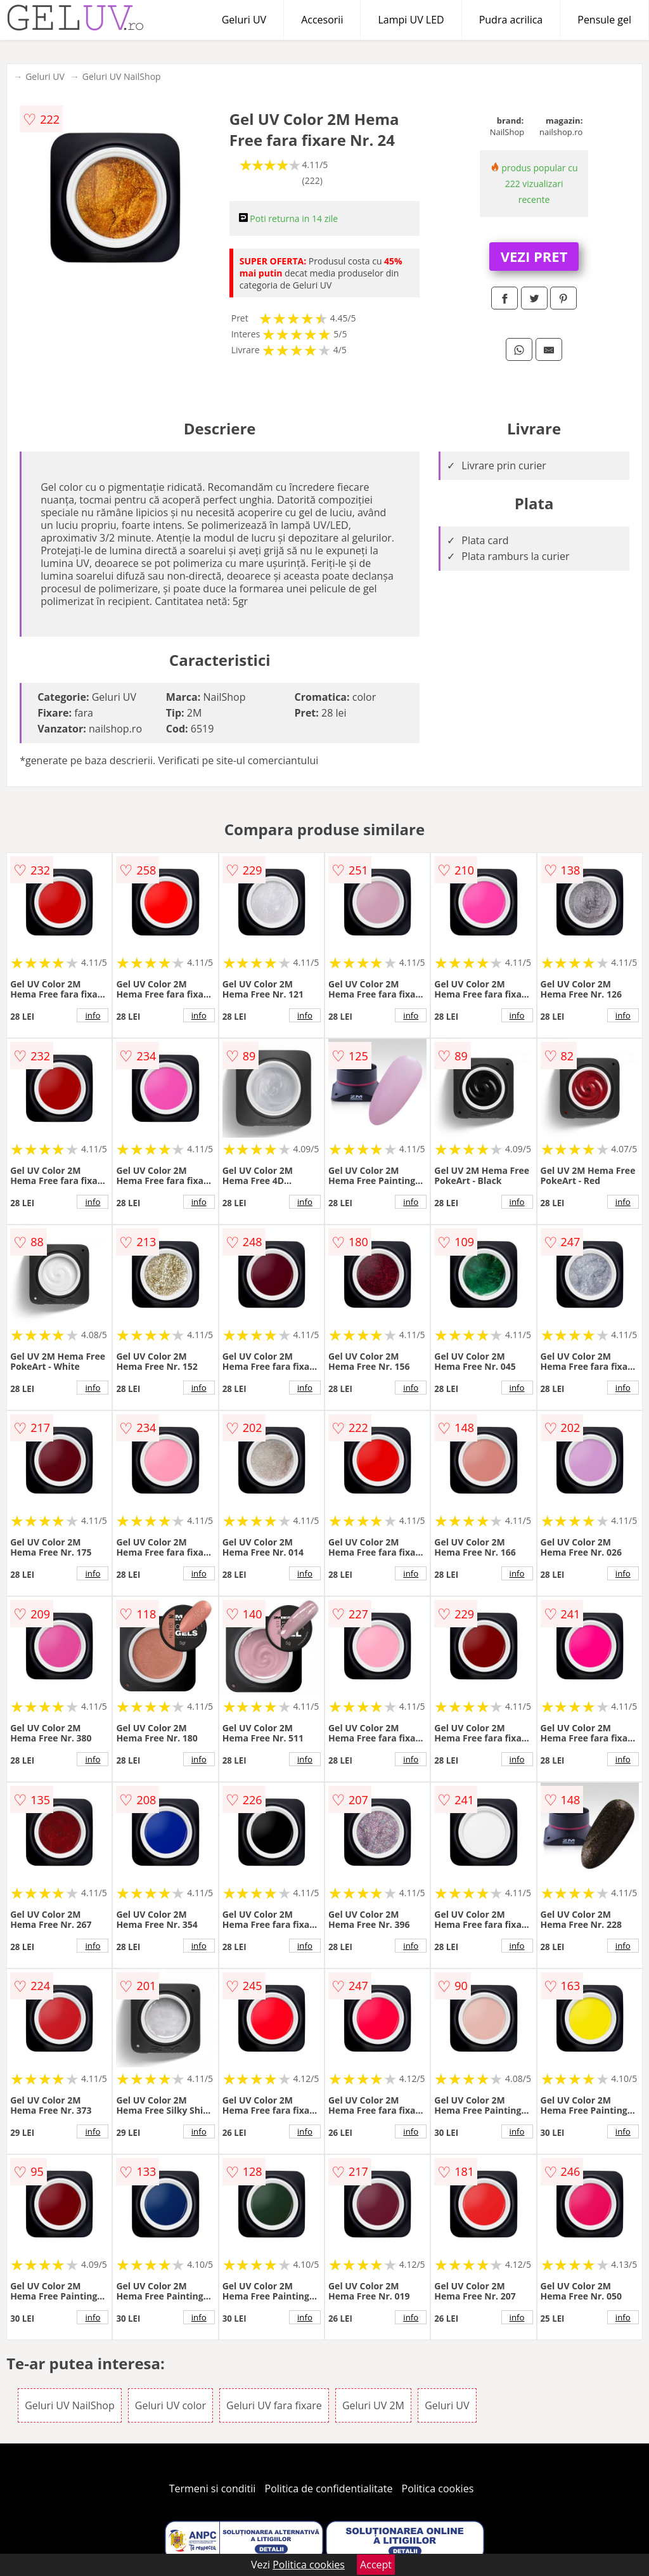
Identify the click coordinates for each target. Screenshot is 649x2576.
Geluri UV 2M (373, 2405)
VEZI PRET (534, 256)
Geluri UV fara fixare (274, 2405)
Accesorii (322, 20)
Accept (376, 2565)
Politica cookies (438, 2488)
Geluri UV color (170, 2405)
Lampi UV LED (411, 20)
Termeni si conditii (212, 2488)
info (92, 1015)
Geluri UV (244, 20)
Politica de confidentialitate (329, 2488)
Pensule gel (604, 20)
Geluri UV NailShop (121, 76)
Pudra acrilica (511, 20)
